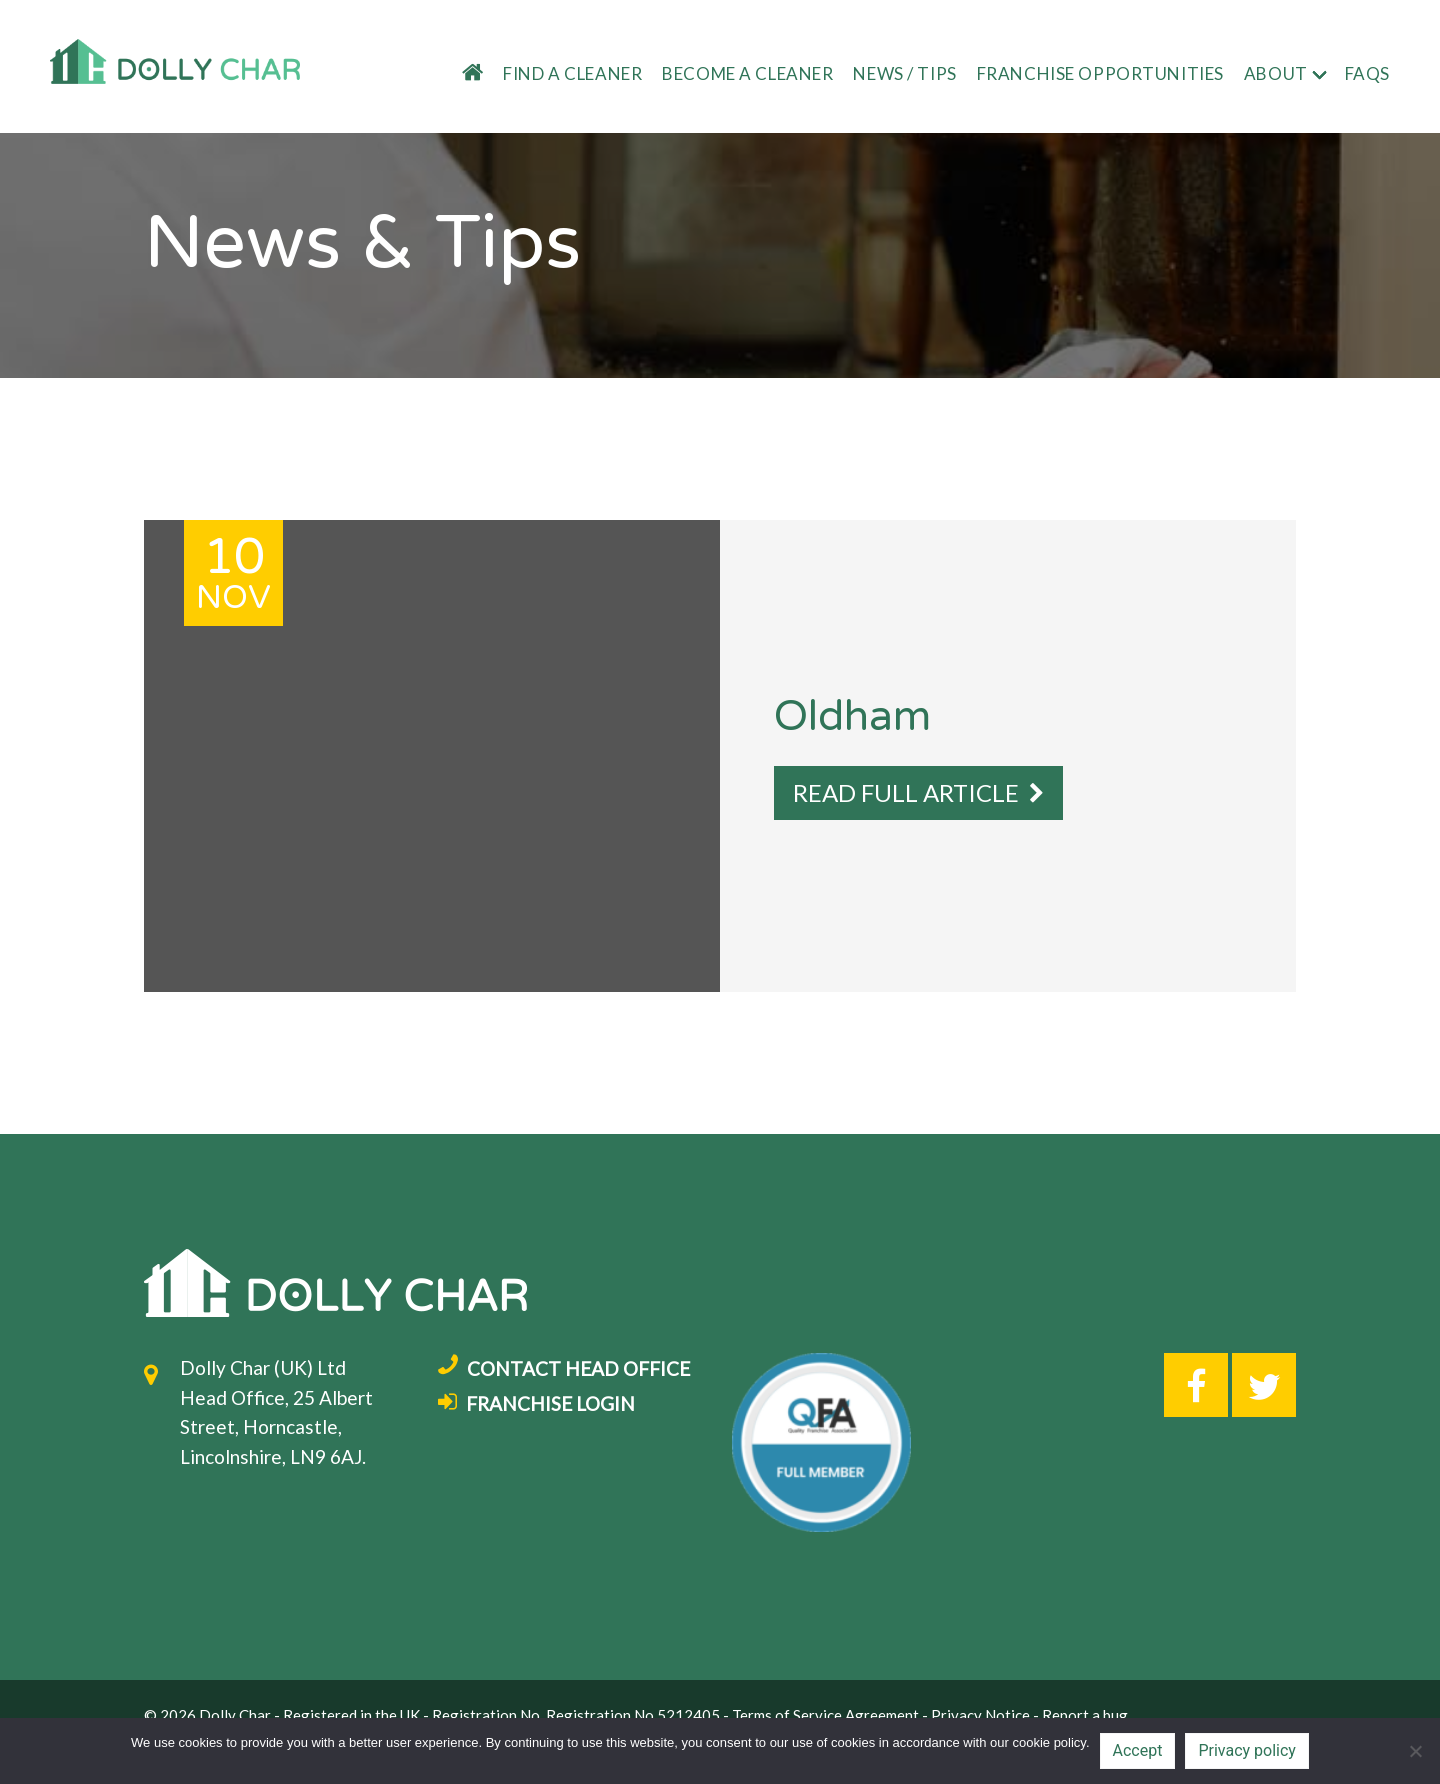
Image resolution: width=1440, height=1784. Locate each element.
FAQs (1367, 73)
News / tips (904, 73)
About (1276, 73)
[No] (1415, 1751)
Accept (1138, 1750)
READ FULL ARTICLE (918, 792)
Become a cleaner (747, 73)
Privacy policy (1247, 1750)
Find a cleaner (572, 73)
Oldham (852, 716)
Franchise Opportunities (1100, 73)
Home (461, 74)
